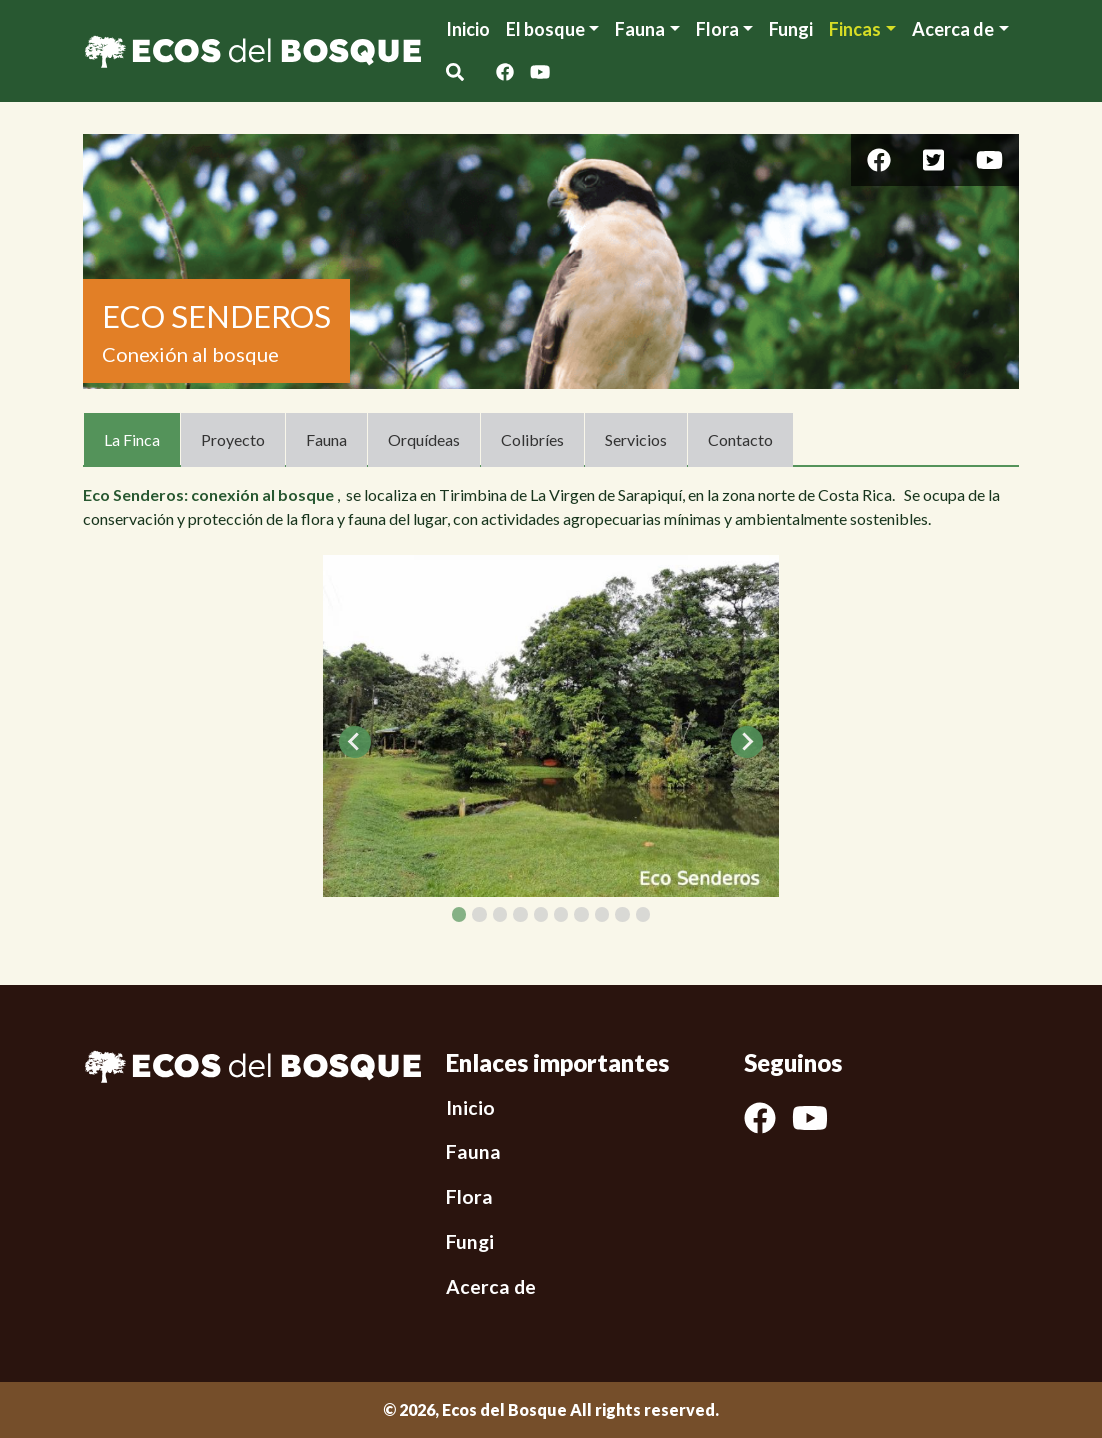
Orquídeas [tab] (424, 439)
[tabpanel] (551, 726)
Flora (717, 29)
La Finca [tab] (132, 439)
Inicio (468, 29)
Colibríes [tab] (532, 439)
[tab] (459, 914)
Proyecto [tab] (233, 439)
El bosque (545, 29)
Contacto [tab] (740, 439)
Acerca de (491, 1286)
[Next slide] (747, 742)
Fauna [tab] (326, 439)
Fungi (791, 29)
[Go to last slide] (355, 742)
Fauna (640, 29)
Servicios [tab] (636, 439)
